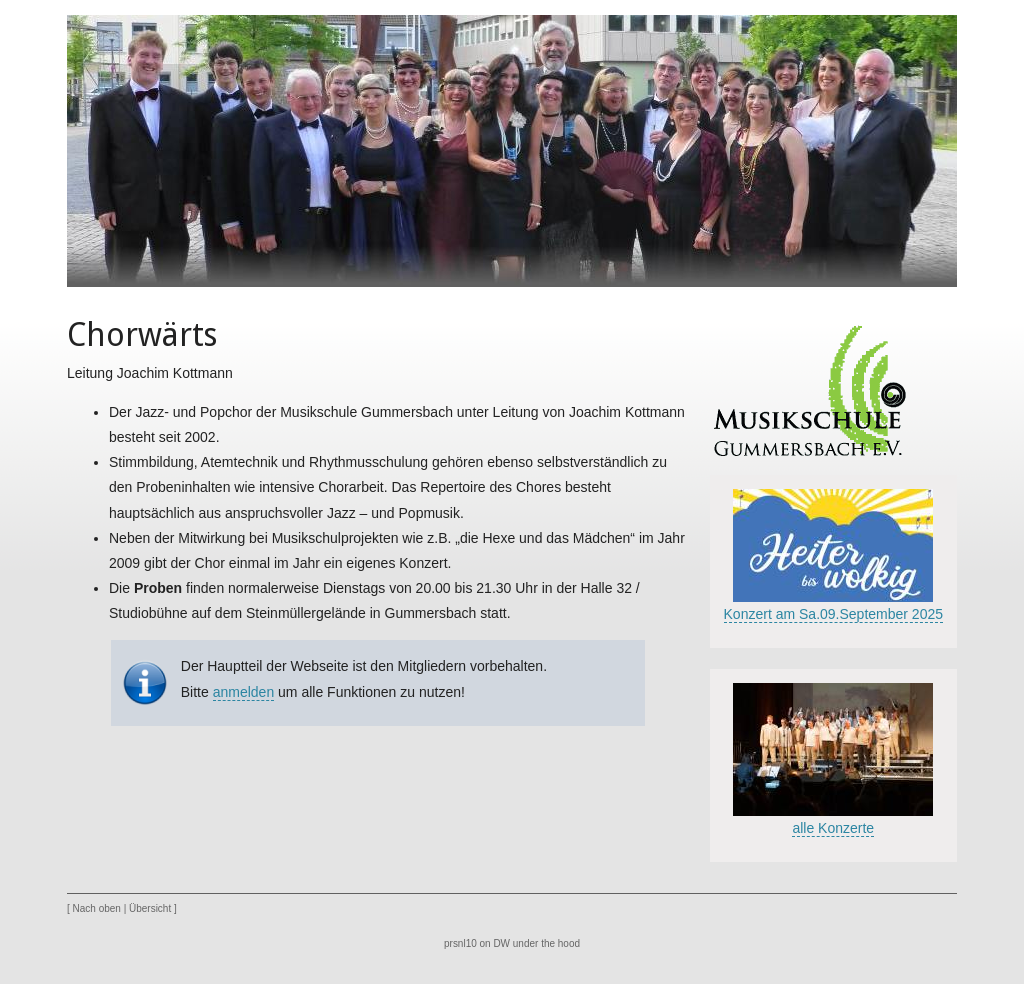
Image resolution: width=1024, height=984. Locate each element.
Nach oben (97, 908)
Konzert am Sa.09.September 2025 (833, 614)
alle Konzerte (833, 828)
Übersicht (150, 908)
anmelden (244, 692)
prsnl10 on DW (477, 943)
